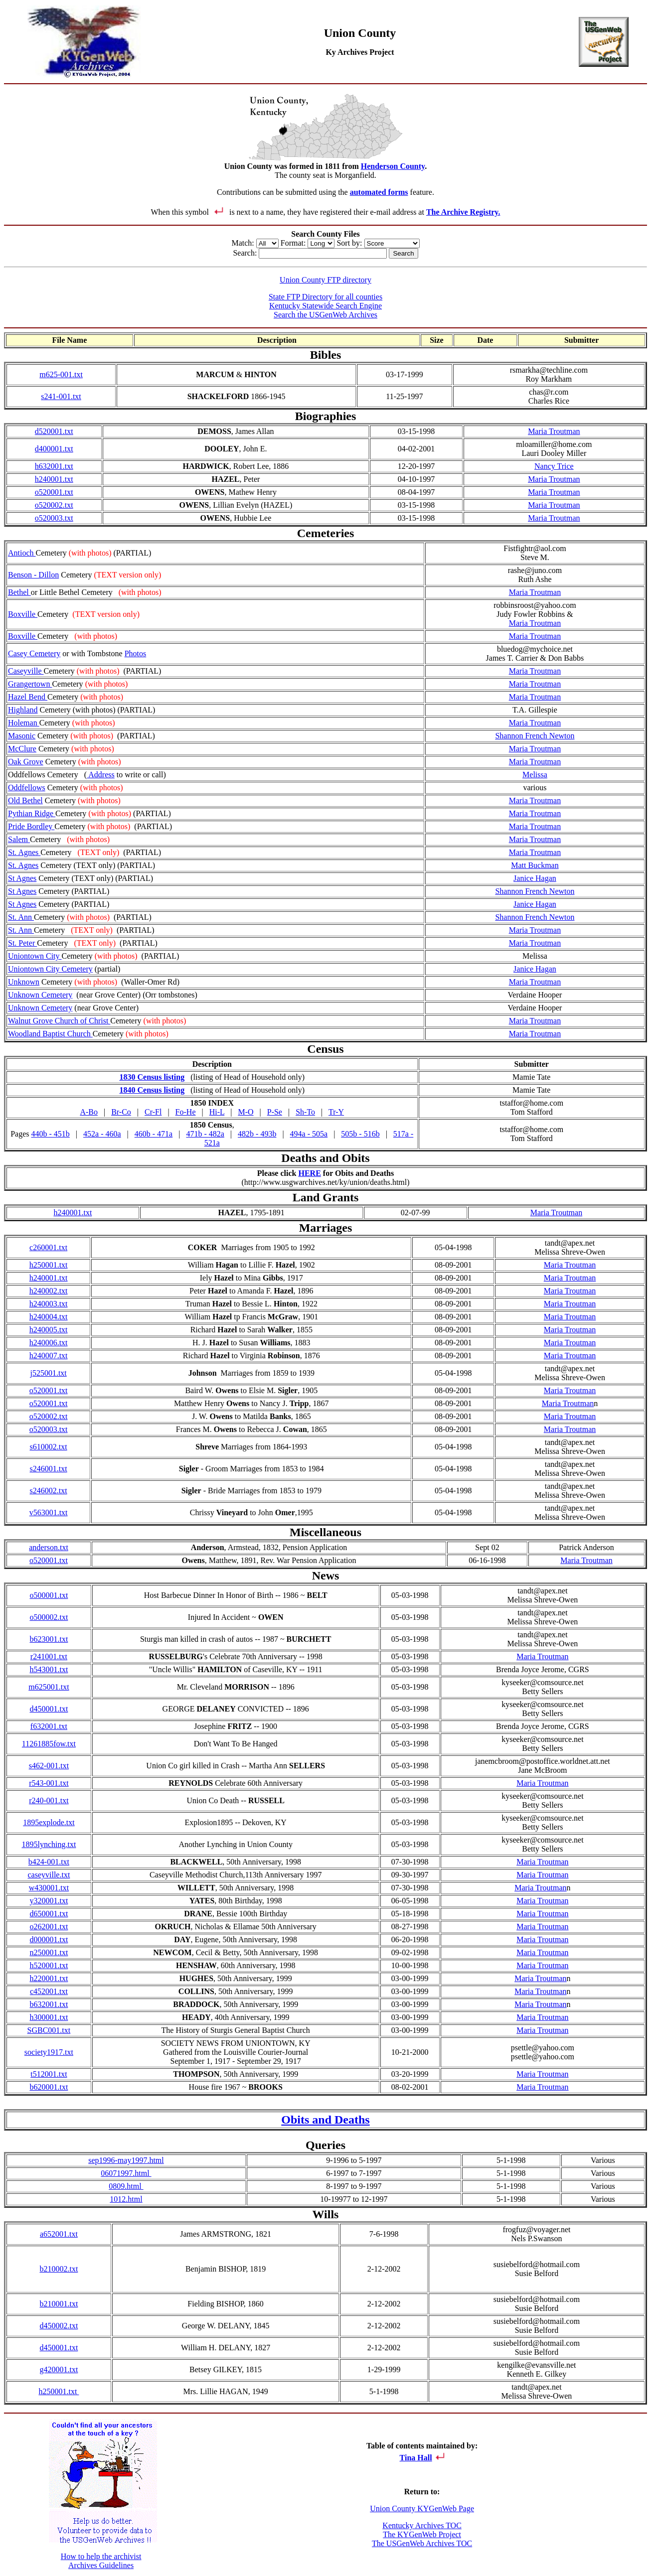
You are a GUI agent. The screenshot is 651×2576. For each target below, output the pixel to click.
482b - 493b (257, 1134)
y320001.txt (48, 1900)
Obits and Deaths (325, 2119)
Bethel (19, 592)
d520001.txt (54, 431)
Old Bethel (25, 800)
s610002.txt (48, 1446)
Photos (136, 653)
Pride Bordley (31, 826)
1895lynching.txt (48, 1844)
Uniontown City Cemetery (50, 969)
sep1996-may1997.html (126, 2160)
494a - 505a (309, 1134)
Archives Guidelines (101, 2565)
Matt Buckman (535, 865)
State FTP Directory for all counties (325, 296)
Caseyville (26, 671)
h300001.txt (48, 2017)
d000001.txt (48, 1939)
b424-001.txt (48, 1862)
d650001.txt (48, 1913)
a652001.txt (59, 2234)
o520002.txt (54, 505)
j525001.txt (48, 1373)
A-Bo (89, 1112)
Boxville (22, 614)
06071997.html (126, 2173)
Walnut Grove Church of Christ (59, 1020)
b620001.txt (48, 2087)
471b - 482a (205, 1134)
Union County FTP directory (325, 280)
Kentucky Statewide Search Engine (325, 305)
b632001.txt (48, 2004)
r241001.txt (48, 1656)
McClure (22, 748)
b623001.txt (48, 1639)
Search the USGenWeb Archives (325, 314)
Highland (23, 710)
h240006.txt (48, 1342)
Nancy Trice (554, 466)
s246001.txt (48, 1468)
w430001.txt (49, 1887)
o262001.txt (48, 1926)
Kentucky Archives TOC (422, 2525)
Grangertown (30, 684)
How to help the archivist (101, 2556)
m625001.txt (48, 1687)
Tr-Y (336, 1112)
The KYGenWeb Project (422, 2534)
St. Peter (22, 943)
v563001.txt (48, 1512)
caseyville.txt (48, 1874)
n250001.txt (48, 1952)
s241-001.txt (61, 396)
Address (101, 774)
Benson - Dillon (33, 575)
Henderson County (393, 166)
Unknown (23, 982)
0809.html (126, 2186)
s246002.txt (48, 1490)
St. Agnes (24, 852)
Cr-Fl (153, 1112)
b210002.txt (58, 2269)
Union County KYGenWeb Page (422, 2508)
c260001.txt (48, 1247)
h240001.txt (54, 479)
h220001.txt (48, 1978)
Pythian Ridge (31, 813)
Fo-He (185, 1112)
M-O (245, 1112)
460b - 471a (153, 1134)
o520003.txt (54, 518)
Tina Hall (416, 2457)
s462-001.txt (49, 1765)
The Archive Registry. (463, 212)
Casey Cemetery (34, 653)
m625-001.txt (61, 374)
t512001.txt (48, 2074)
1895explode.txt (49, 1822)
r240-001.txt (49, 1800)
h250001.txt (48, 1265)
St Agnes (22, 878)
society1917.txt (48, 2052)
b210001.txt (58, 2303)
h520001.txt (48, 1965)
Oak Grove (25, 761)
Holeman (23, 722)
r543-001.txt (49, 1783)
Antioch (22, 553)
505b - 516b (360, 1134)
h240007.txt (48, 1355)
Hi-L (217, 1112)
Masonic (21, 735)
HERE (309, 1173)
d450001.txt (48, 1709)
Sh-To (305, 1112)
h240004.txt (48, 1316)
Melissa (534, 774)
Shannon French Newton (534, 735)
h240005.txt (48, 1329)
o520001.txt (54, 492)
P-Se (274, 1112)
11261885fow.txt (49, 1743)
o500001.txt (48, 1595)
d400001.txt (54, 448)
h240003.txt (48, 1303)
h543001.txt (48, 1669)
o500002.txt (48, 1617)
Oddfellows (26, 787)
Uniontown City (35, 956)
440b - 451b (50, 1134)
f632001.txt (48, 1726)
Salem (19, 839)
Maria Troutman (554, 431)
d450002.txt (58, 2325)
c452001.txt (49, 1991)
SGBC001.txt (49, 2030)
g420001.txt (58, 2369)
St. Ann (21, 917)
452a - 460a (102, 1134)
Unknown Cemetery (40, 995)
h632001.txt (54, 466)
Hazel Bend (27, 697)
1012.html (126, 2199)
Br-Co (121, 1112)
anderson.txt (48, 1547)
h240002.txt (48, 1291)
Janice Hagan (534, 878)
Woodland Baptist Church (50, 1033)
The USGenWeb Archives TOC (422, 2543)
